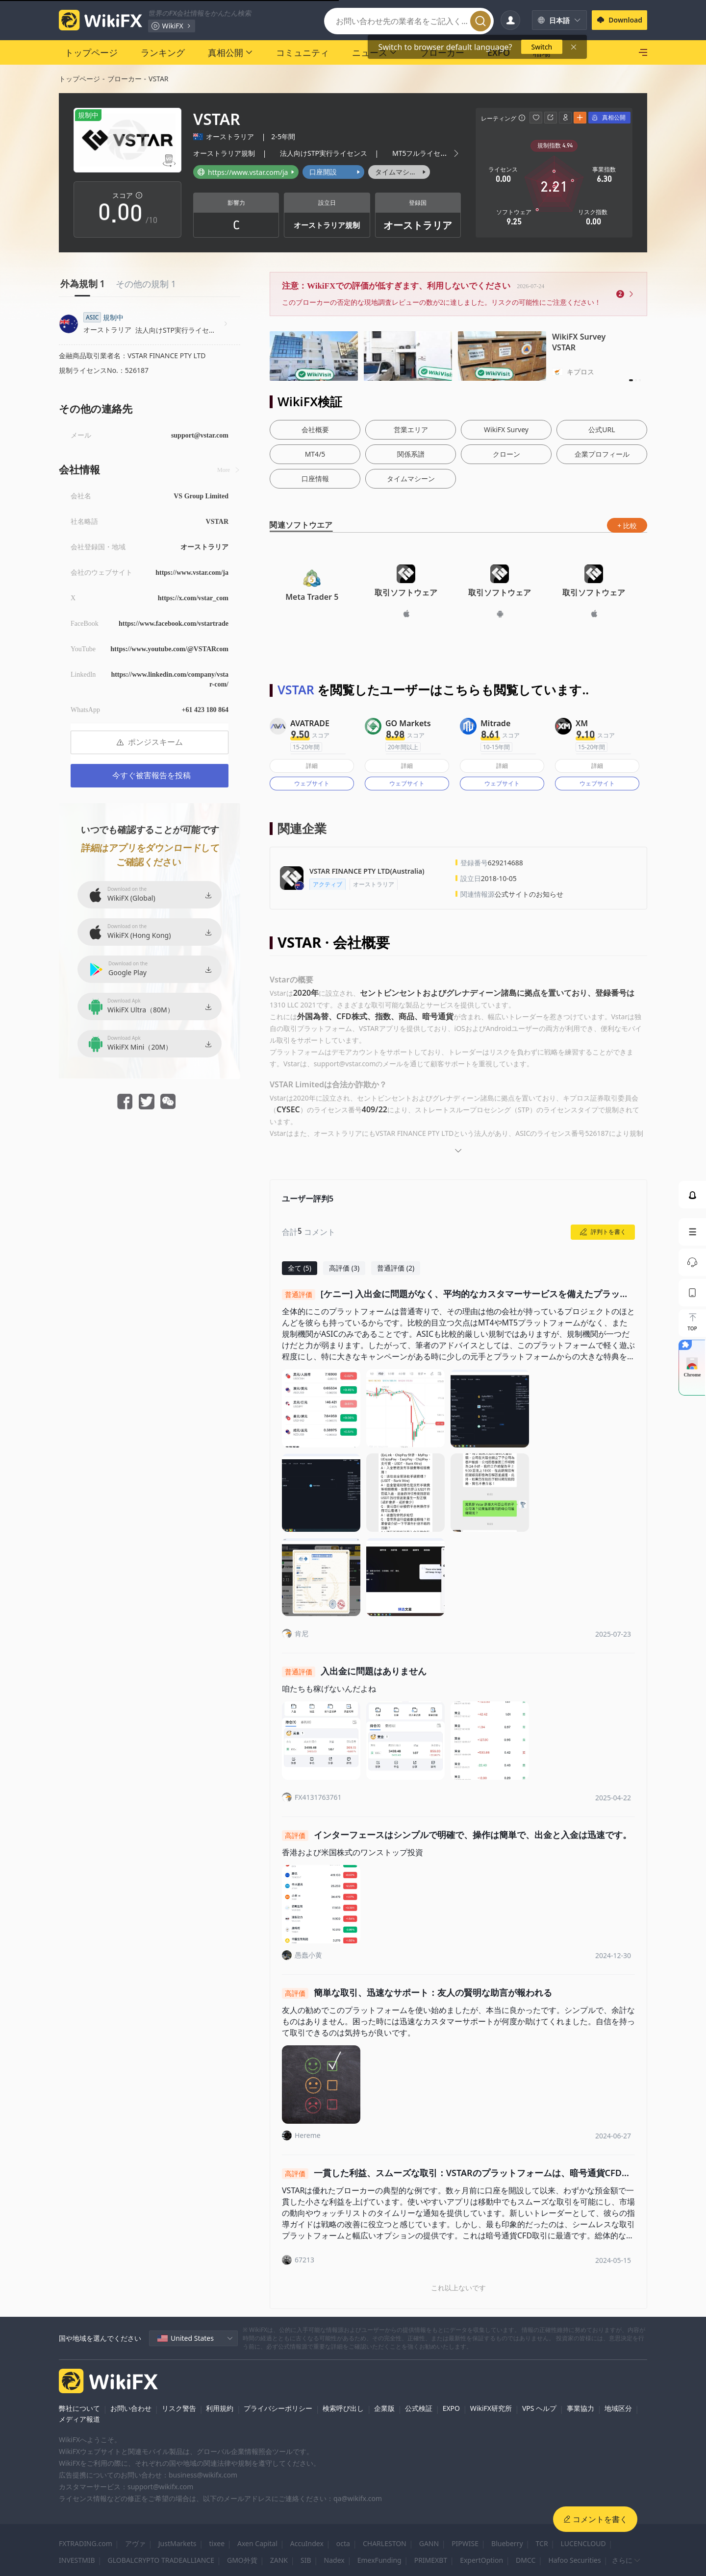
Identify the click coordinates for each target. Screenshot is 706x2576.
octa (343, 2543)
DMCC (525, 2560)
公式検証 (418, 2408)
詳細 (312, 765)
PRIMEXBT (431, 2560)
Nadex (334, 2560)
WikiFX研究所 (491, 2408)
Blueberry (507, 2543)
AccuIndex (307, 2543)
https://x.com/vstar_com (193, 598)
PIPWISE (465, 2543)
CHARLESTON (384, 2543)
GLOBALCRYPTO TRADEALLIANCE (161, 2560)
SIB (306, 2560)
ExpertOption (481, 2560)
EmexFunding (379, 2560)
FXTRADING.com (85, 2543)
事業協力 (580, 2408)
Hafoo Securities (574, 2560)
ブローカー (124, 78)
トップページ (79, 78)
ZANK (279, 2560)
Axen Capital (257, 2543)
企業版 (384, 2408)
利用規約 (219, 2408)
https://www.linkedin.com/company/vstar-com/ (169, 679)
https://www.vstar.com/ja (191, 572)
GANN (429, 2543)
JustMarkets (177, 2543)
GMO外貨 (242, 2560)
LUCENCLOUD (583, 2543)
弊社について (79, 2408)
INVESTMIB (77, 2560)
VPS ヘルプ (539, 2408)
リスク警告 (179, 2408)
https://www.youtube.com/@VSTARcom (169, 649)
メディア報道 (79, 2419)
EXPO (451, 2408)
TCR (542, 2543)
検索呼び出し (343, 2408)
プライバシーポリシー (278, 2408)
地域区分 (618, 2408)
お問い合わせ (130, 2408)
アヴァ (135, 2543)
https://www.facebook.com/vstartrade (173, 623)
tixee (217, 2543)
